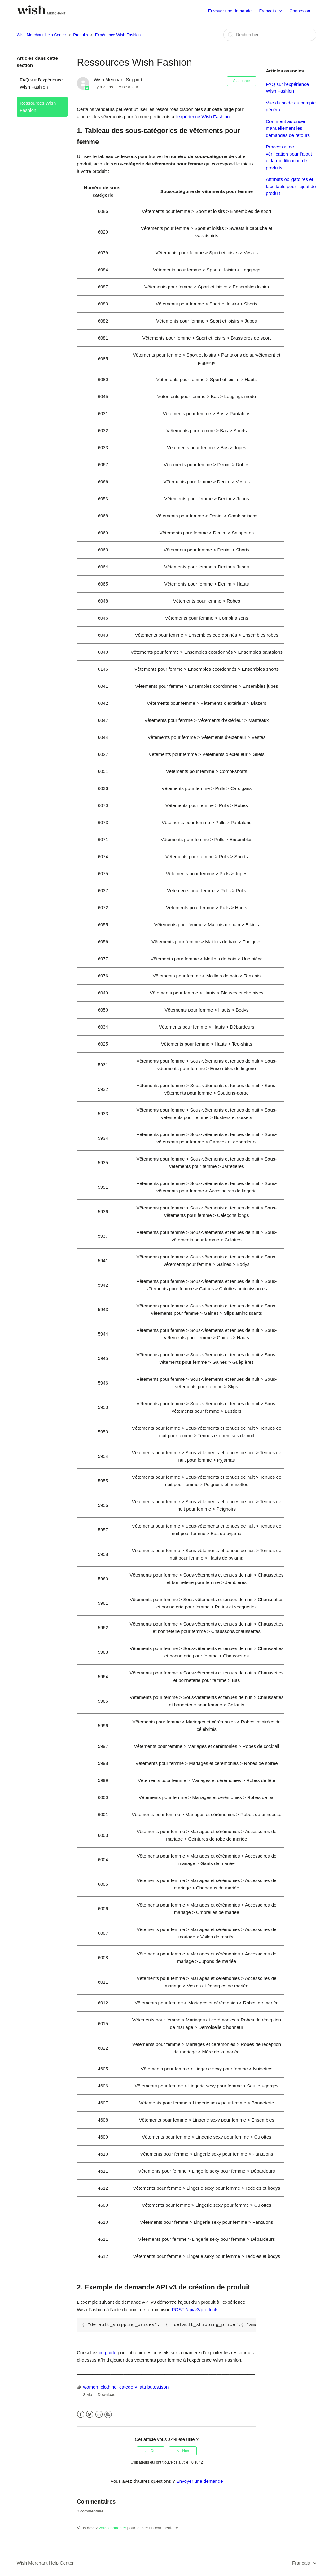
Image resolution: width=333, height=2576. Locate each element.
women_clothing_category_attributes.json (126, 2386)
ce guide (107, 2352)
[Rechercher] (269, 35)
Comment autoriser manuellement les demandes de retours (288, 128)
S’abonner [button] (241, 81)
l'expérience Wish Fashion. (203, 116)
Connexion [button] (299, 10)
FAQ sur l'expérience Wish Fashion (41, 83)
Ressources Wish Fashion (38, 106)
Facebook (81, 2414)
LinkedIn (99, 2414)
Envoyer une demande (230, 10)
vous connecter (112, 2528)
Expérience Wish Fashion (118, 35)
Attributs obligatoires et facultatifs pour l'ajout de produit (291, 186)
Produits (80, 35)
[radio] (150, 2450)
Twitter (90, 2414)
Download (107, 2394)
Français (268, 10)
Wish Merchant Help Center (41, 35)
